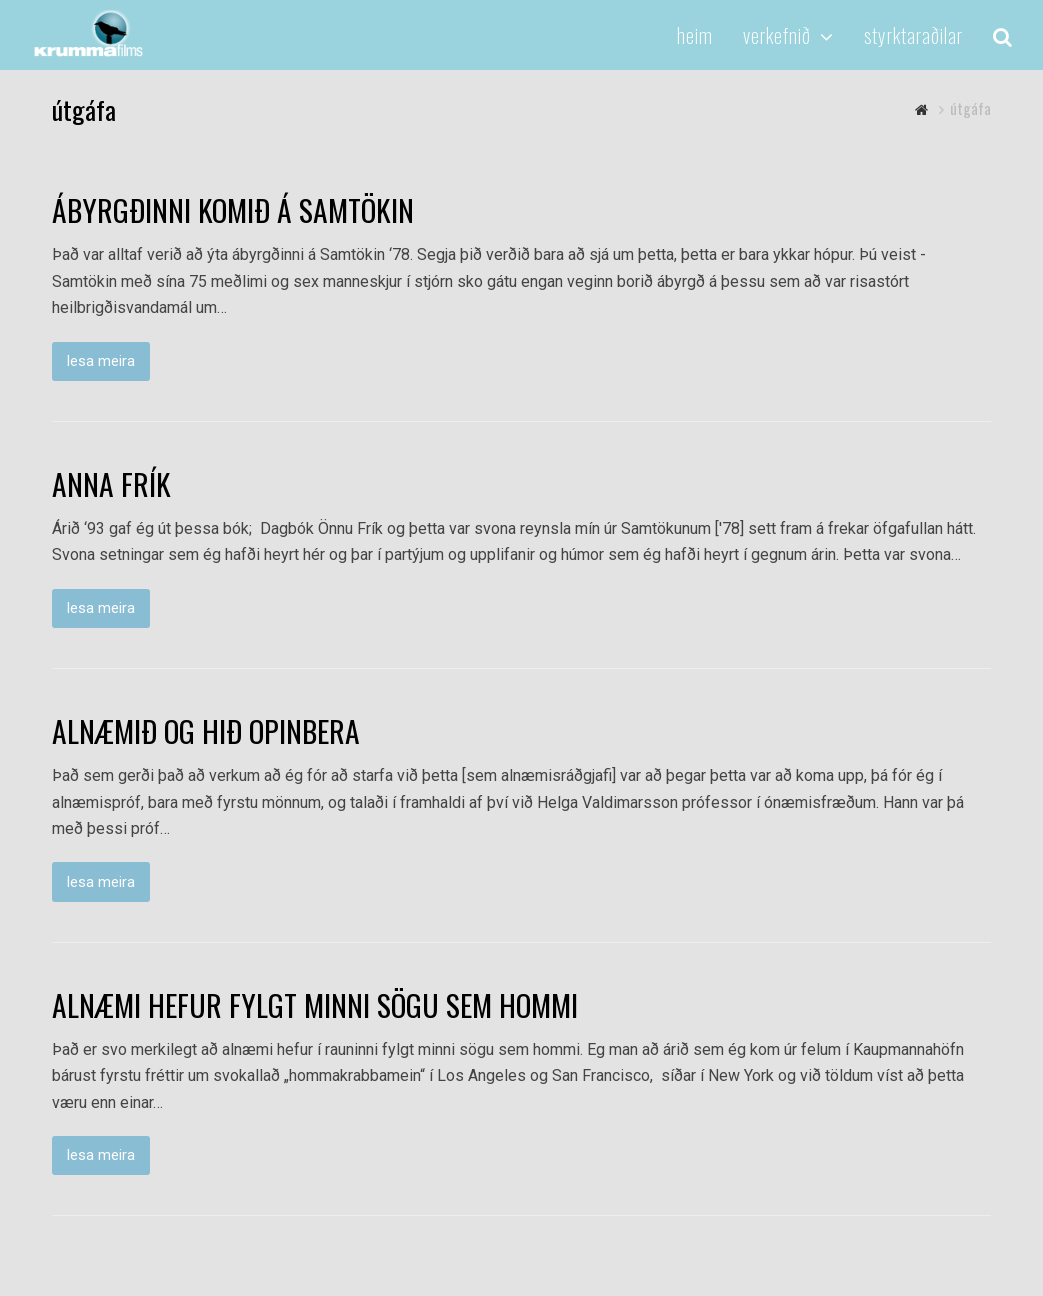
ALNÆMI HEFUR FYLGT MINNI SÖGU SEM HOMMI (315, 1005)
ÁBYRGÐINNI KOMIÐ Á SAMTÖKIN (233, 210)
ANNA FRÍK (111, 484)
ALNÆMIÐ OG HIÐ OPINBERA (206, 731)
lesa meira (101, 361)
